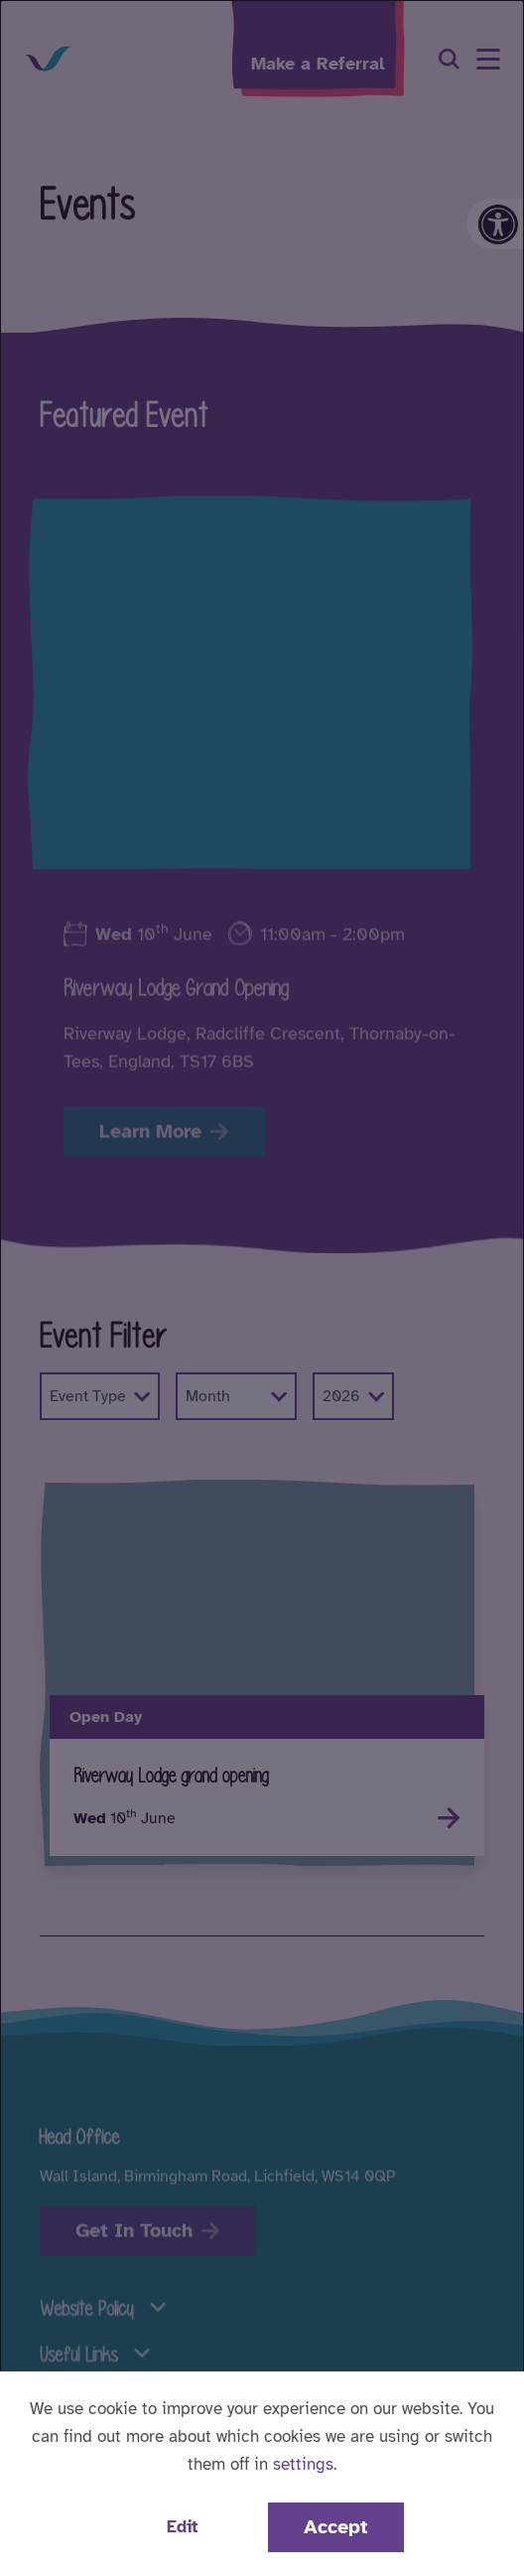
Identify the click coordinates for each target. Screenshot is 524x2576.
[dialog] (262, 1288)
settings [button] (303, 2464)
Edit (182, 2526)
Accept (336, 2526)
